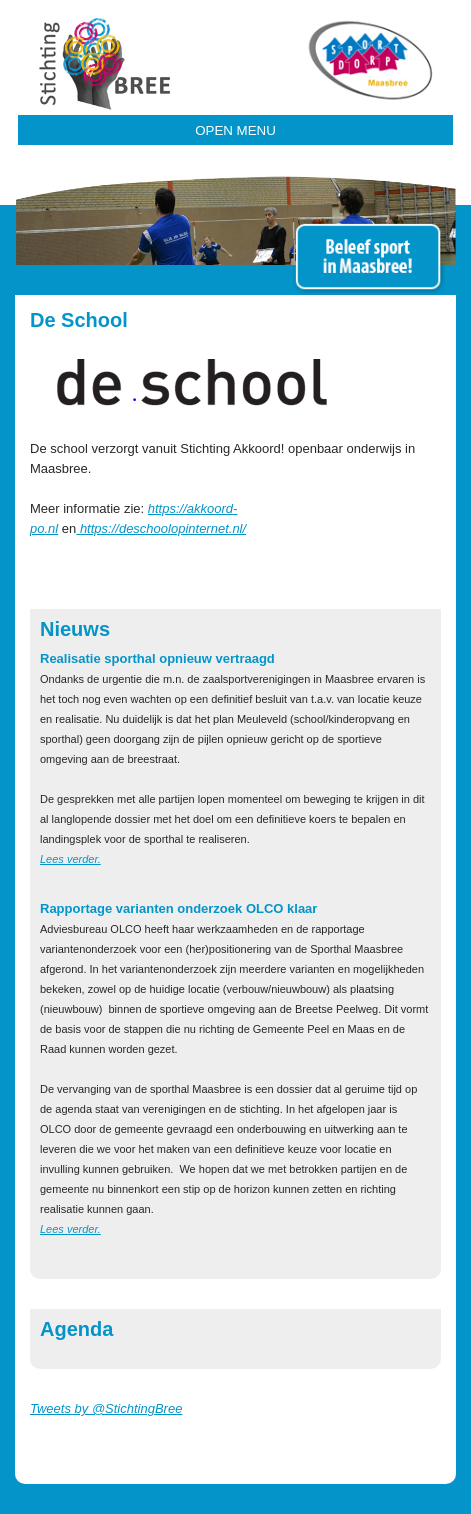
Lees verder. (70, 859)
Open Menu (235, 130)
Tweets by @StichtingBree (106, 1408)
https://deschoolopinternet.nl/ (161, 528)
